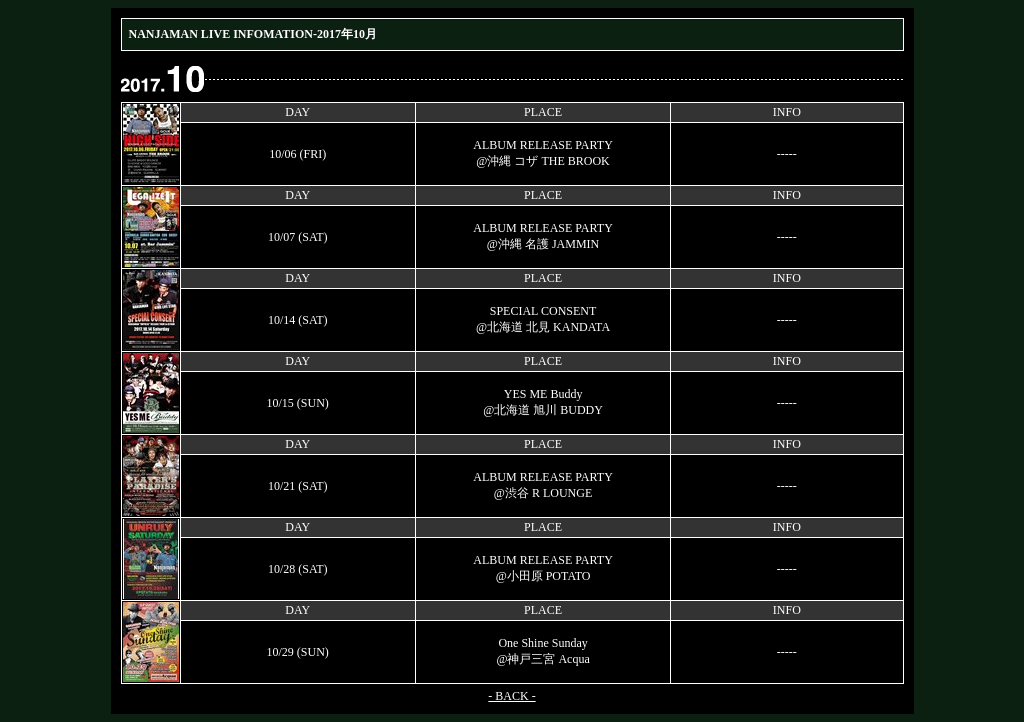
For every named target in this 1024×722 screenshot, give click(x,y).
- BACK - (511, 696)
